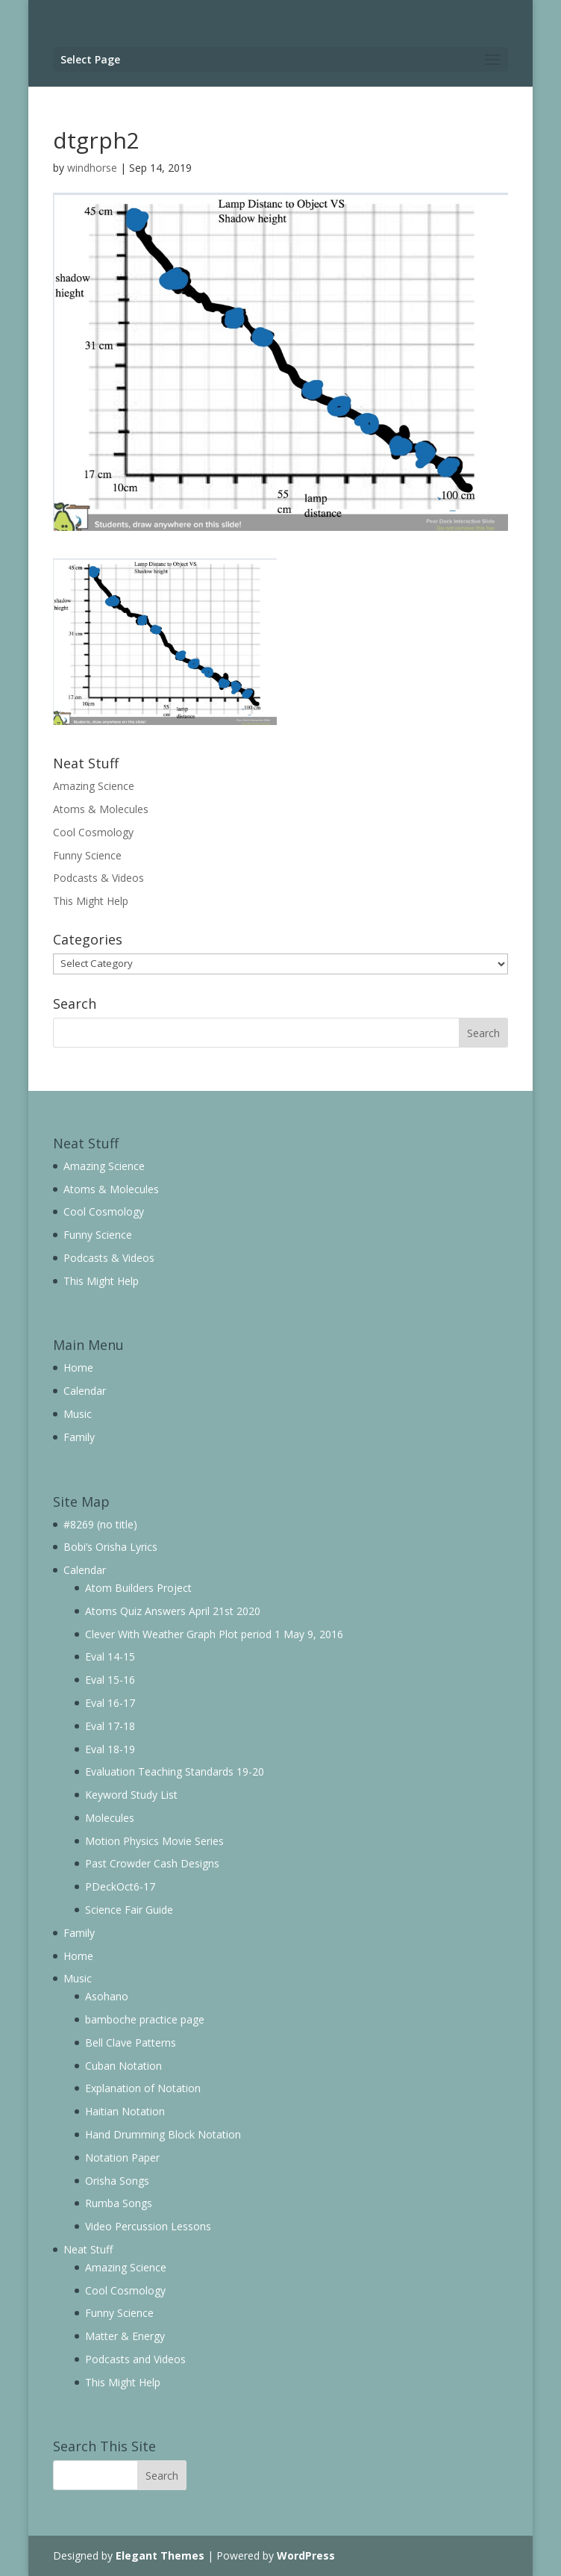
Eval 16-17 (110, 1703)
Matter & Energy (125, 2336)
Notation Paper (122, 2157)
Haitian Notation (125, 2111)
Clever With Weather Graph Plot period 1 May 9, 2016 (214, 1634)
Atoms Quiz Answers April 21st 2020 (172, 1611)
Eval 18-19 (110, 1749)
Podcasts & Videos (98, 878)
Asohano (106, 1996)
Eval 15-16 (110, 1680)
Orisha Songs (117, 2181)
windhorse (92, 168)
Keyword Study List (131, 1795)
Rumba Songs (118, 2203)
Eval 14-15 (110, 1656)
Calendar (84, 1391)
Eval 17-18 (110, 1726)
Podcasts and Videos (135, 2359)
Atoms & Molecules (100, 809)
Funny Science (87, 855)
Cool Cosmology (93, 832)
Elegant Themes (160, 2555)
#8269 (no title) (100, 1524)
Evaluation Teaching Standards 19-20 (174, 1771)
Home (78, 1367)
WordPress (306, 2555)
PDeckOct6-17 (120, 1886)
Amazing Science (93, 786)
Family (79, 1437)
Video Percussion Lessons (148, 2226)
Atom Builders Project (138, 1588)
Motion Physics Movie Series (154, 1841)
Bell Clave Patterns (130, 2042)
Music (77, 1414)
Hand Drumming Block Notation (163, 2134)
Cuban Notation (123, 2066)
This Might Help (90, 901)
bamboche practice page (144, 2019)
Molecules (109, 1818)
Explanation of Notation (143, 2088)
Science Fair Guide (129, 1910)
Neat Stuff (88, 2249)
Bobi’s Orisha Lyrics (110, 1547)
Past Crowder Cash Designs (152, 1863)
